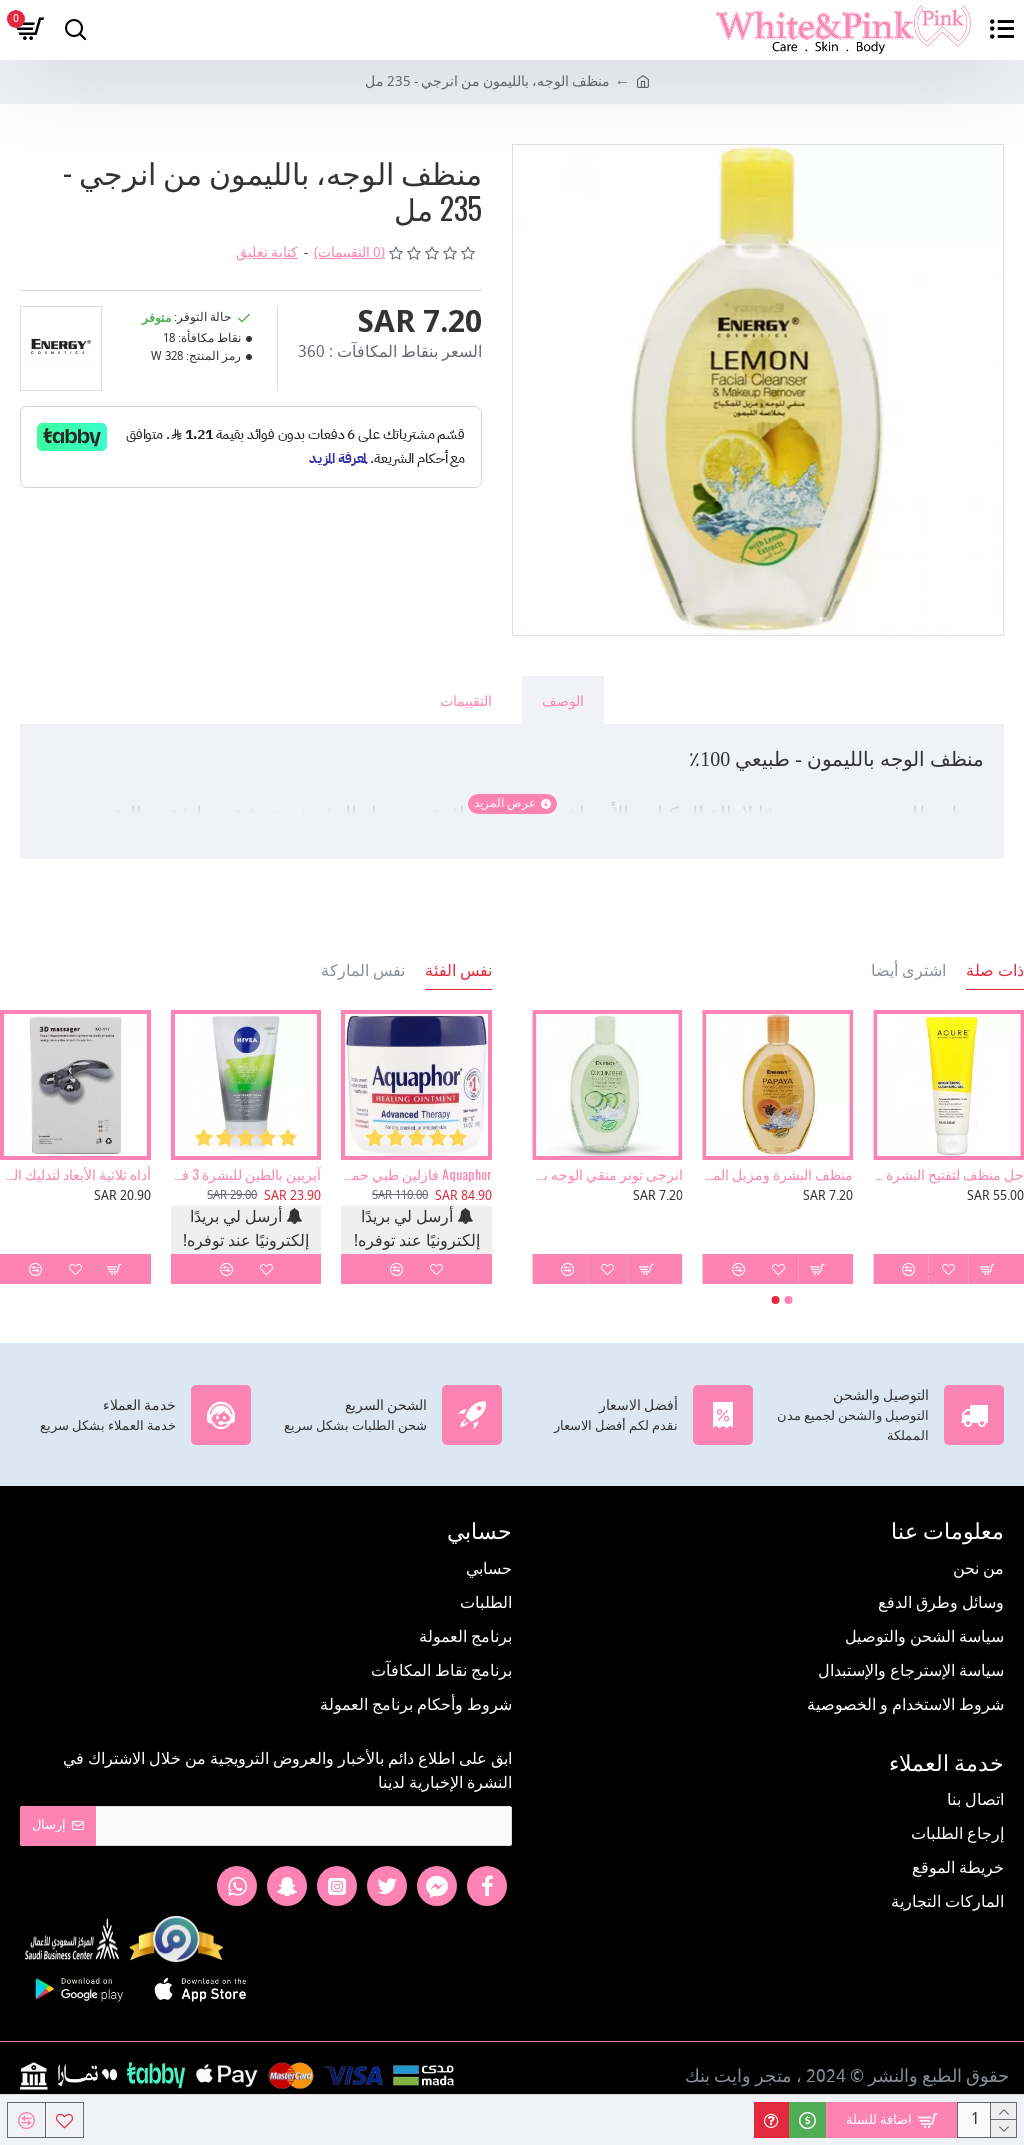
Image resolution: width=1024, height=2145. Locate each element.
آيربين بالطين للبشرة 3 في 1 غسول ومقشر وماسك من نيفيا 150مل (246, 1174)
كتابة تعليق (267, 253)
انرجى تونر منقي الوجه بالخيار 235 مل (607, 1174)
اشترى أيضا (908, 970)
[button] (789, 1300)
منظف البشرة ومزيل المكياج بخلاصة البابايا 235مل (778, 1174)
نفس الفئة (458, 970)
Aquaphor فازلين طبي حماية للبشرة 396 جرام (416, 1174)
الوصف (563, 699)
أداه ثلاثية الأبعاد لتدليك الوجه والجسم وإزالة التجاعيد (75, 1174)
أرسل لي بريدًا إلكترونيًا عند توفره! (417, 1230)
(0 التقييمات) (349, 253)
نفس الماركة (363, 970)
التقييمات (466, 699)
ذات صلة (995, 970)
